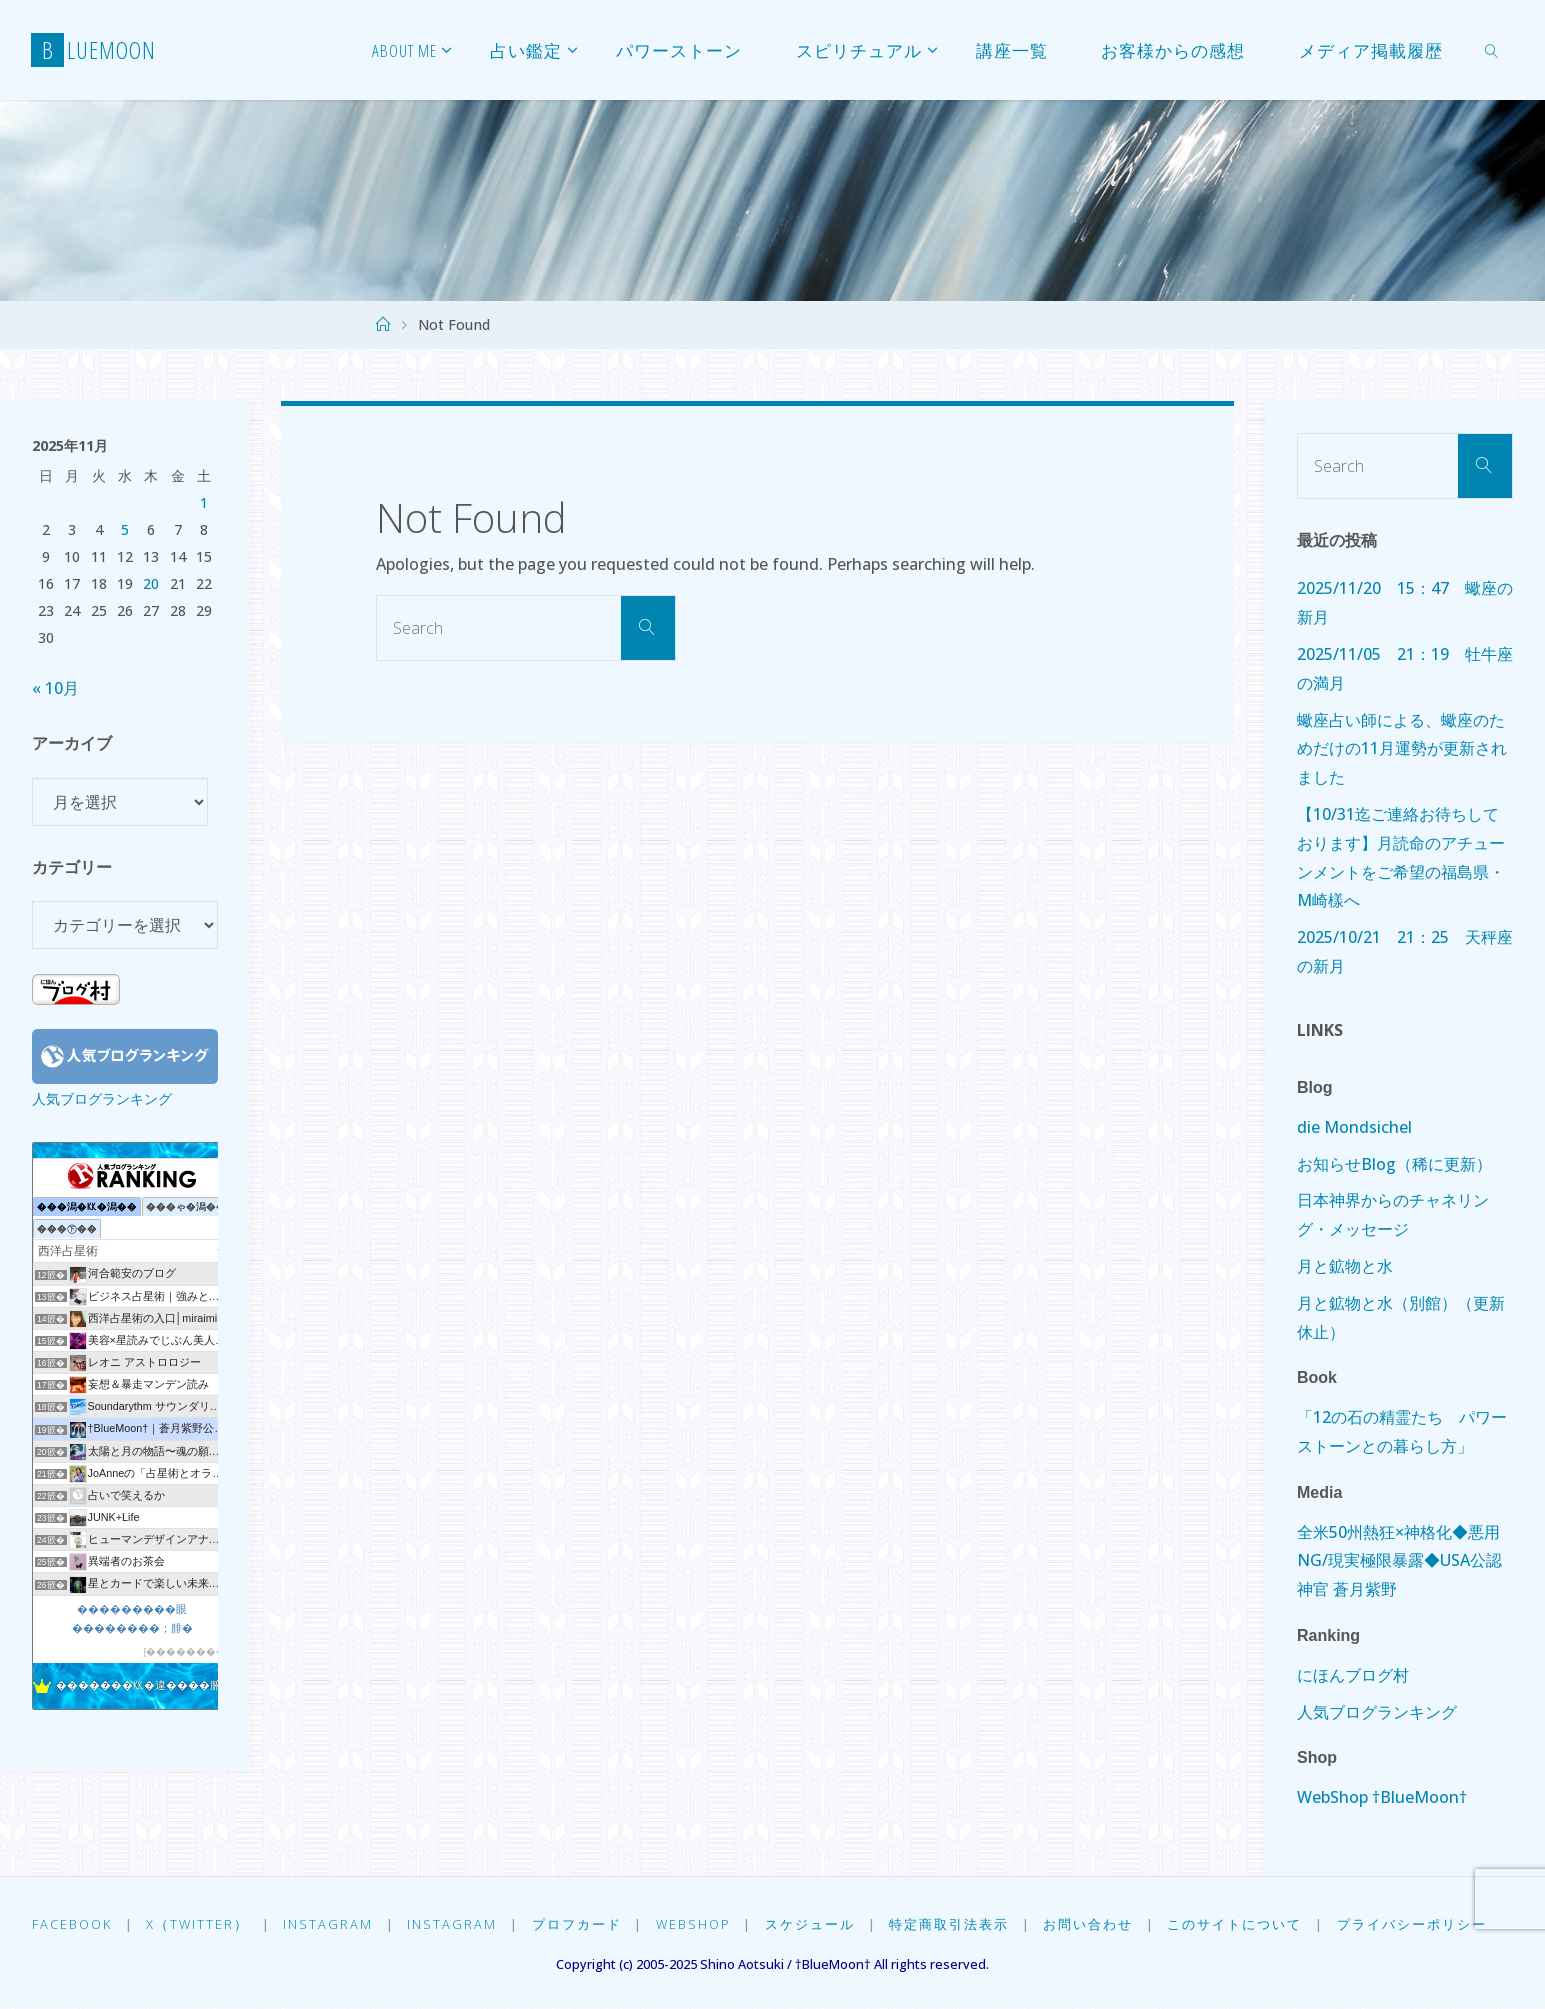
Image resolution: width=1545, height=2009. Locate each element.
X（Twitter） (198, 1924)
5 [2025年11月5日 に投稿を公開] (125, 529)
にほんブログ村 (1353, 1675)
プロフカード (578, 1924)
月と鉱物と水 (1345, 1266)
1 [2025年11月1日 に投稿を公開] (204, 502)
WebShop (695, 1924)
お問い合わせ (1092, 1924)
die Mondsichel (1354, 1127)
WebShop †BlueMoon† (1382, 1797)
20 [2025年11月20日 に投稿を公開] (151, 583)
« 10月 (55, 688)
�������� (186, 1651)
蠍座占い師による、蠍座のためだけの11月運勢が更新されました (1402, 749)
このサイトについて (1238, 1924)
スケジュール (813, 1924)
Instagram (329, 1924)
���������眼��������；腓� (132, 1618)
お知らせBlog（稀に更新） (1394, 1164)
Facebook (72, 1924)
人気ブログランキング (102, 1098)
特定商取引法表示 (952, 1924)
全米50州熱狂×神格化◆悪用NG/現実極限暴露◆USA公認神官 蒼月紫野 (1399, 1561)
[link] (1492, 50)
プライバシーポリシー (1416, 1924)
